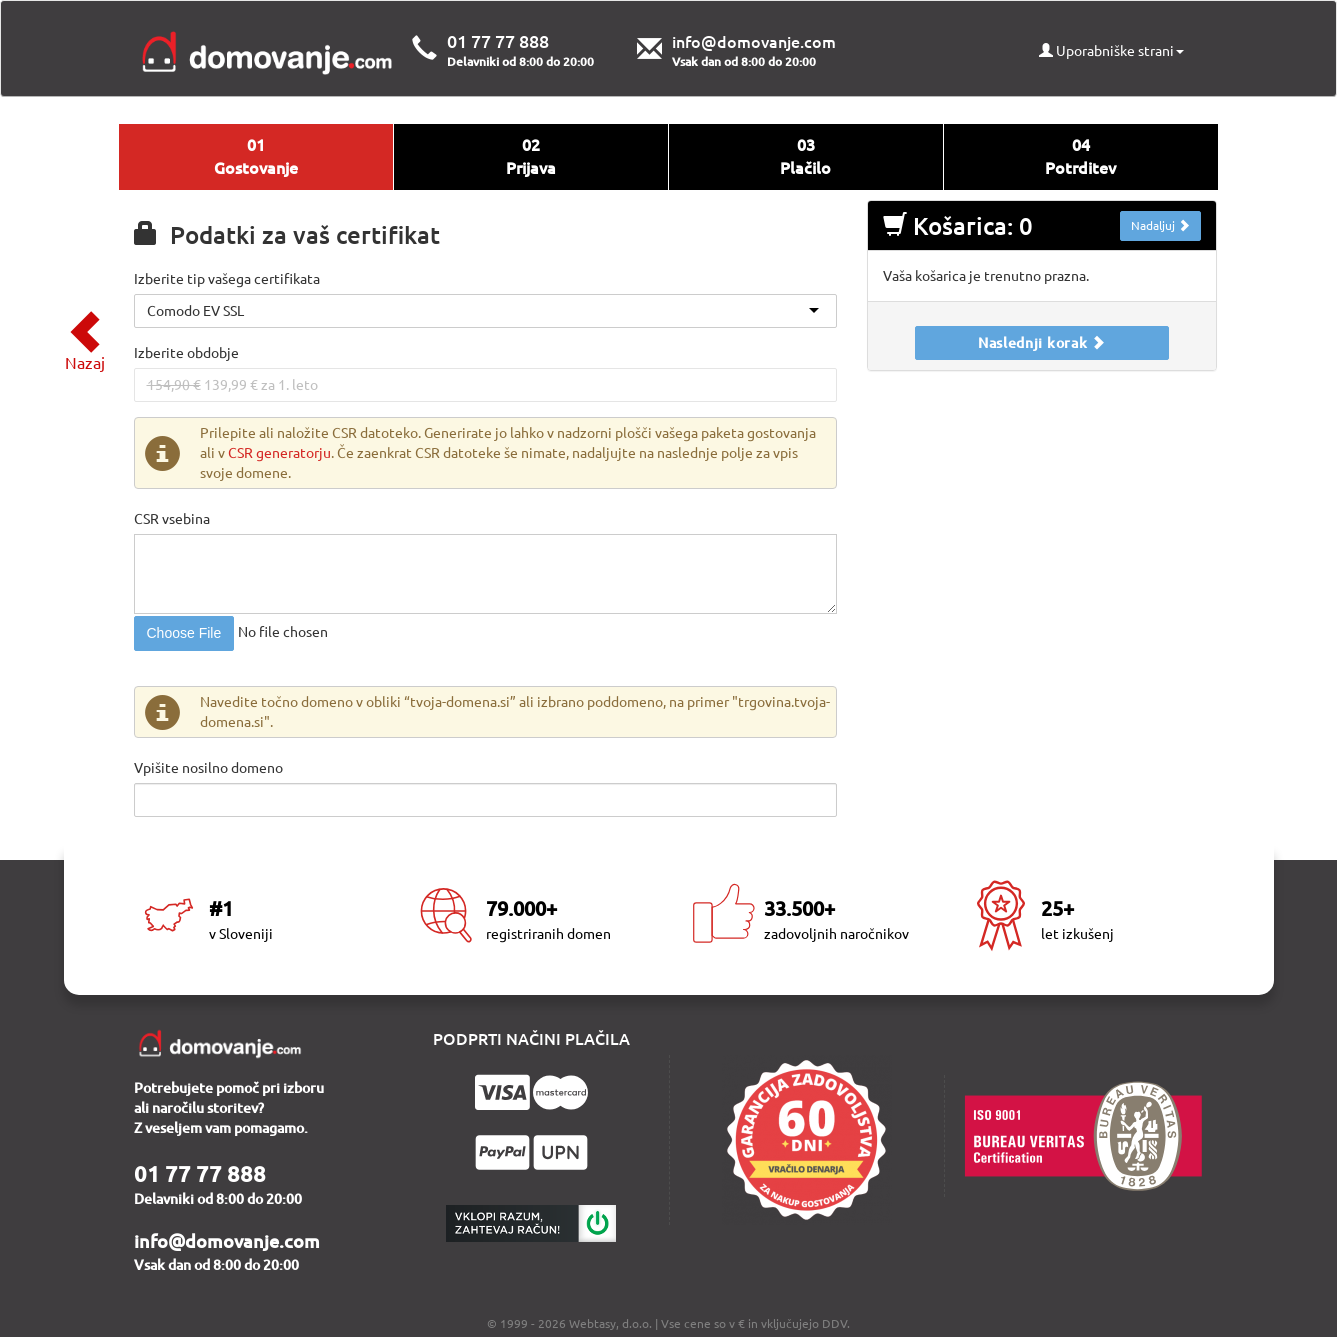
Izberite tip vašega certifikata (227, 279)
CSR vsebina (172, 519)
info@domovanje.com (754, 42)
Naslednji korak (1042, 343)
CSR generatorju (279, 453)
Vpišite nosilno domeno (208, 768)
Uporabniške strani (1111, 51)
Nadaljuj (1160, 225)
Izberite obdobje (186, 353)
